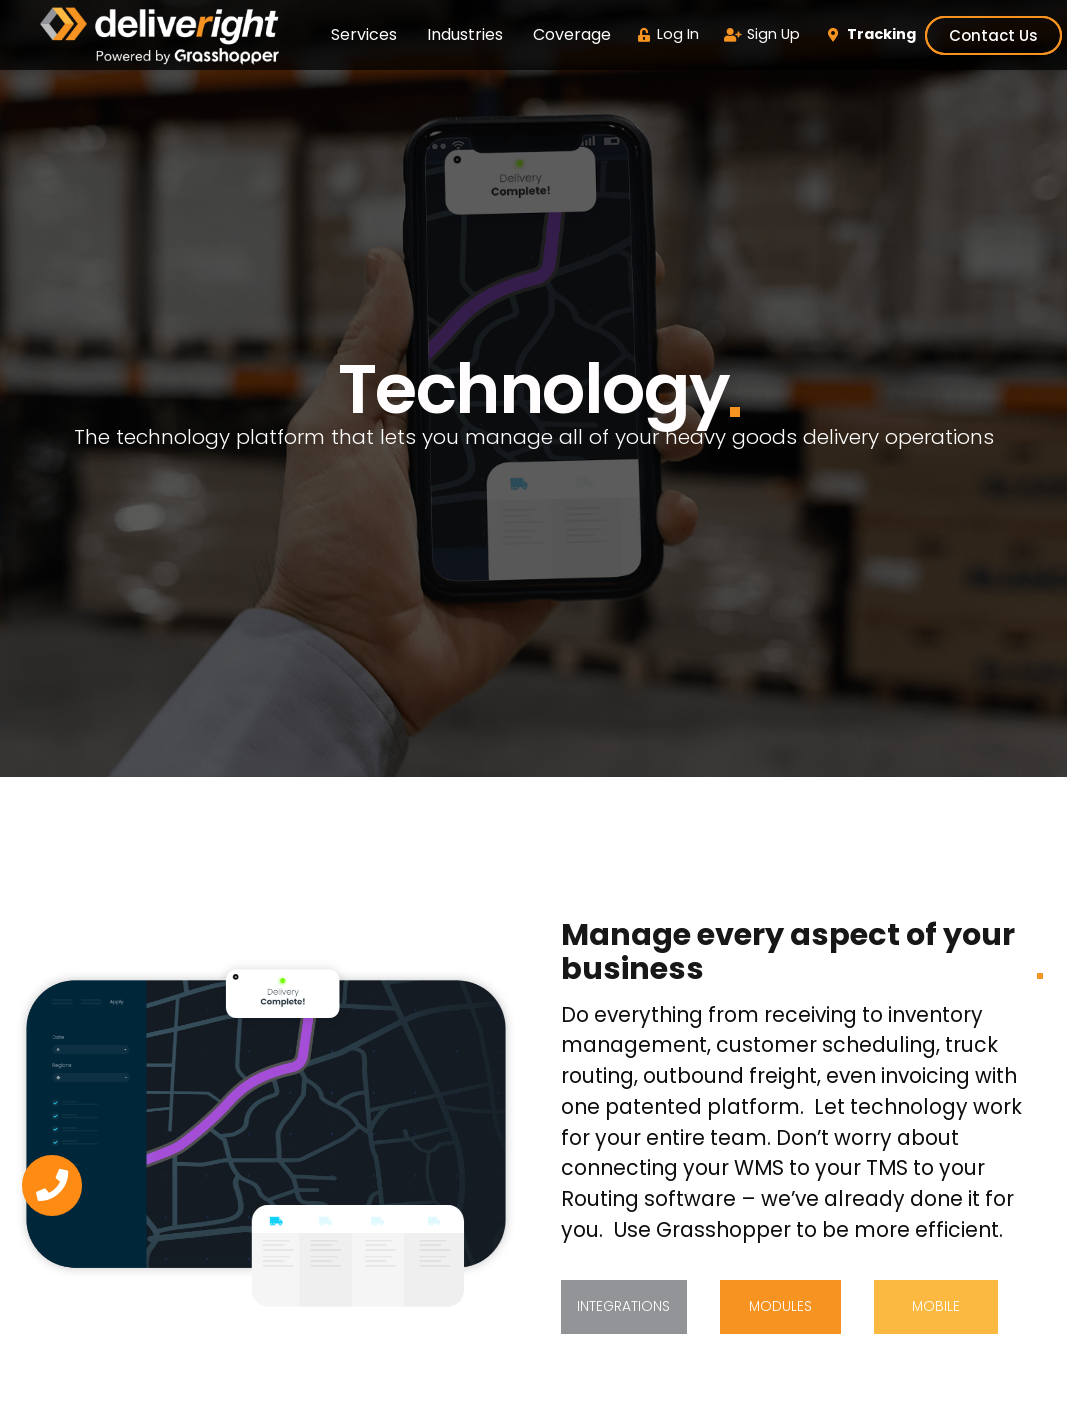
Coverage (572, 34)
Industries (465, 34)
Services (364, 34)
